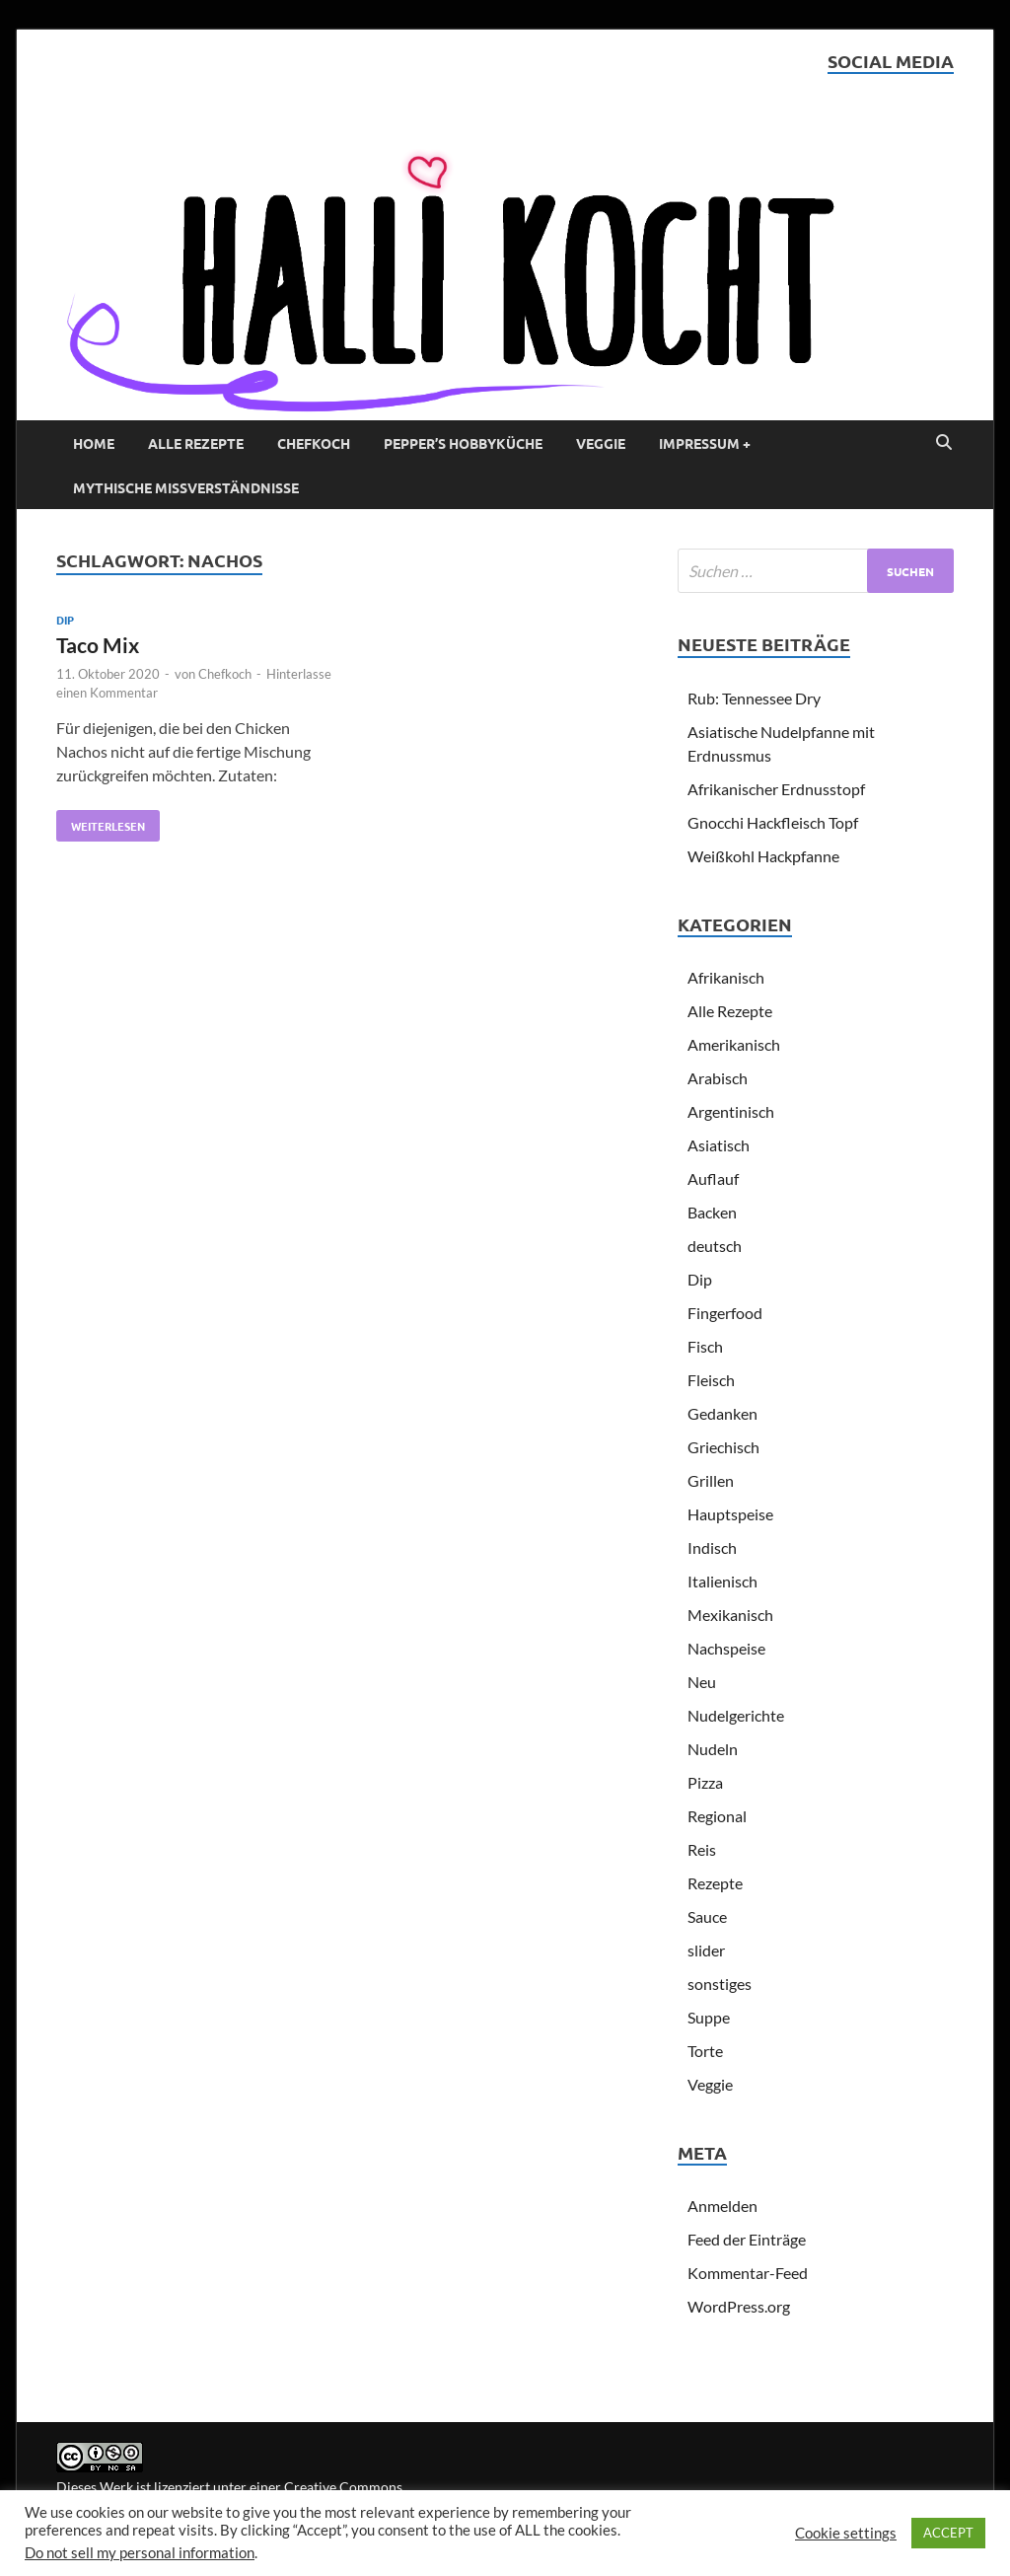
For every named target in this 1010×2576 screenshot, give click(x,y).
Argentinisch (730, 1111)
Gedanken (722, 1413)
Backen (712, 1212)
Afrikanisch (725, 977)
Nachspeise (726, 1648)
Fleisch (711, 1379)
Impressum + (705, 443)
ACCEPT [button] (948, 2532)
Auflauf (713, 1178)
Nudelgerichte (735, 1715)
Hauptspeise (730, 1514)
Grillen (710, 1480)
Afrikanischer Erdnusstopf (776, 788)
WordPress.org (738, 2306)
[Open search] (944, 443)
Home (93, 443)
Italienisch (722, 1581)
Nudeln (712, 1748)
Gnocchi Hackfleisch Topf (772, 822)
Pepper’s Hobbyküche (463, 443)
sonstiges (719, 1983)
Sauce (707, 1916)
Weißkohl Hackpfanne (763, 855)
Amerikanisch (733, 1044)
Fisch (705, 1346)
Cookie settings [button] (846, 2533)
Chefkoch (313, 443)
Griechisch (723, 1446)
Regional (717, 1815)
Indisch (712, 1547)
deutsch (714, 1245)
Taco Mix (97, 644)
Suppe (708, 2017)
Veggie (600, 443)
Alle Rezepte (196, 443)
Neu (701, 1681)
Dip (65, 619)
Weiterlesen (100, 822)
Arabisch (717, 1077)
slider (706, 1950)
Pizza (705, 1782)
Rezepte (715, 1883)
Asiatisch (718, 1145)
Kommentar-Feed (747, 2272)
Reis (701, 1849)
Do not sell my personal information (139, 2552)
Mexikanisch (730, 1614)
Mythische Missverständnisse (186, 487)
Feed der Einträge (746, 2239)
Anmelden (722, 2205)
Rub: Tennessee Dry (754, 698)
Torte (705, 2050)
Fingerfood (724, 1312)
